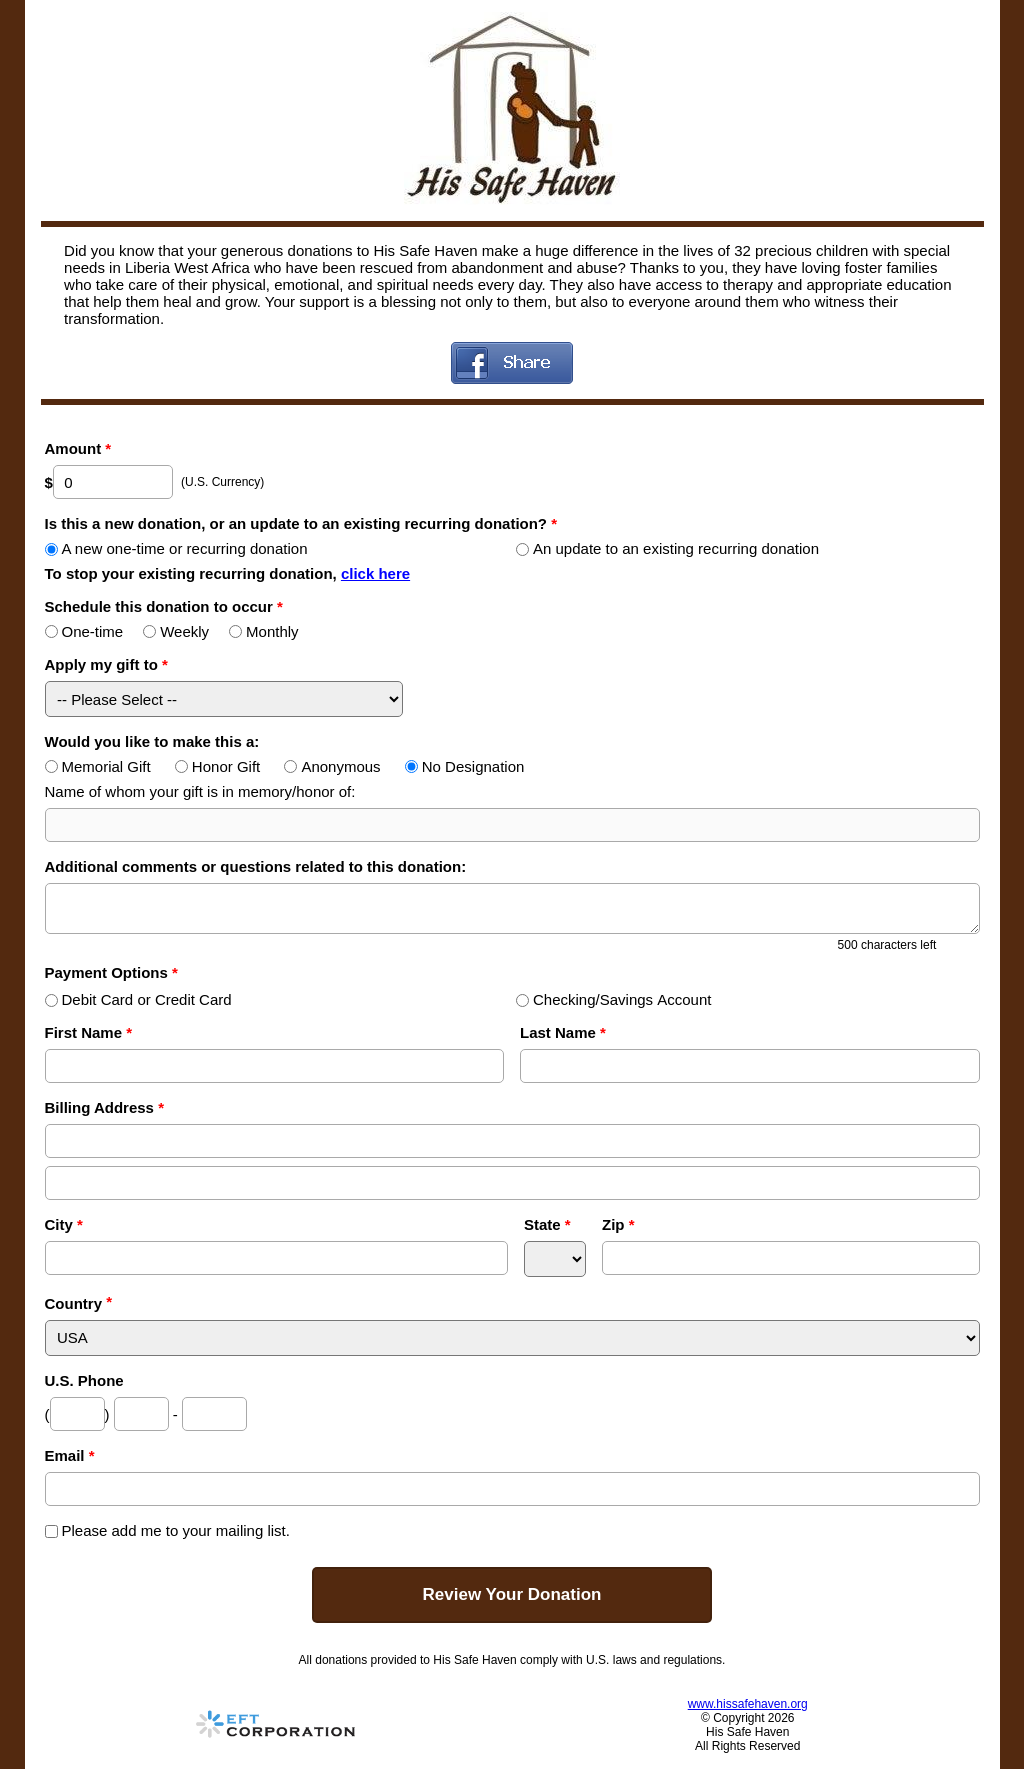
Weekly (176, 631)
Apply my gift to (106, 664)
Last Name (563, 1032)
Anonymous (332, 766)
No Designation (465, 766)
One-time (84, 631)
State (547, 1224)
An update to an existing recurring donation (667, 548)
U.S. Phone (84, 1380)
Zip (618, 1224)
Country (74, 1303)
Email (70, 1455)
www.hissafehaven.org (748, 1704)
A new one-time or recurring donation (176, 548)
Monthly (264, 631)
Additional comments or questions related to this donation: (256, 866)
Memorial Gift (98, 766)
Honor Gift (217, 766)
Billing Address (104, 1107)
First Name (89, 1032)
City (64, 1224)
